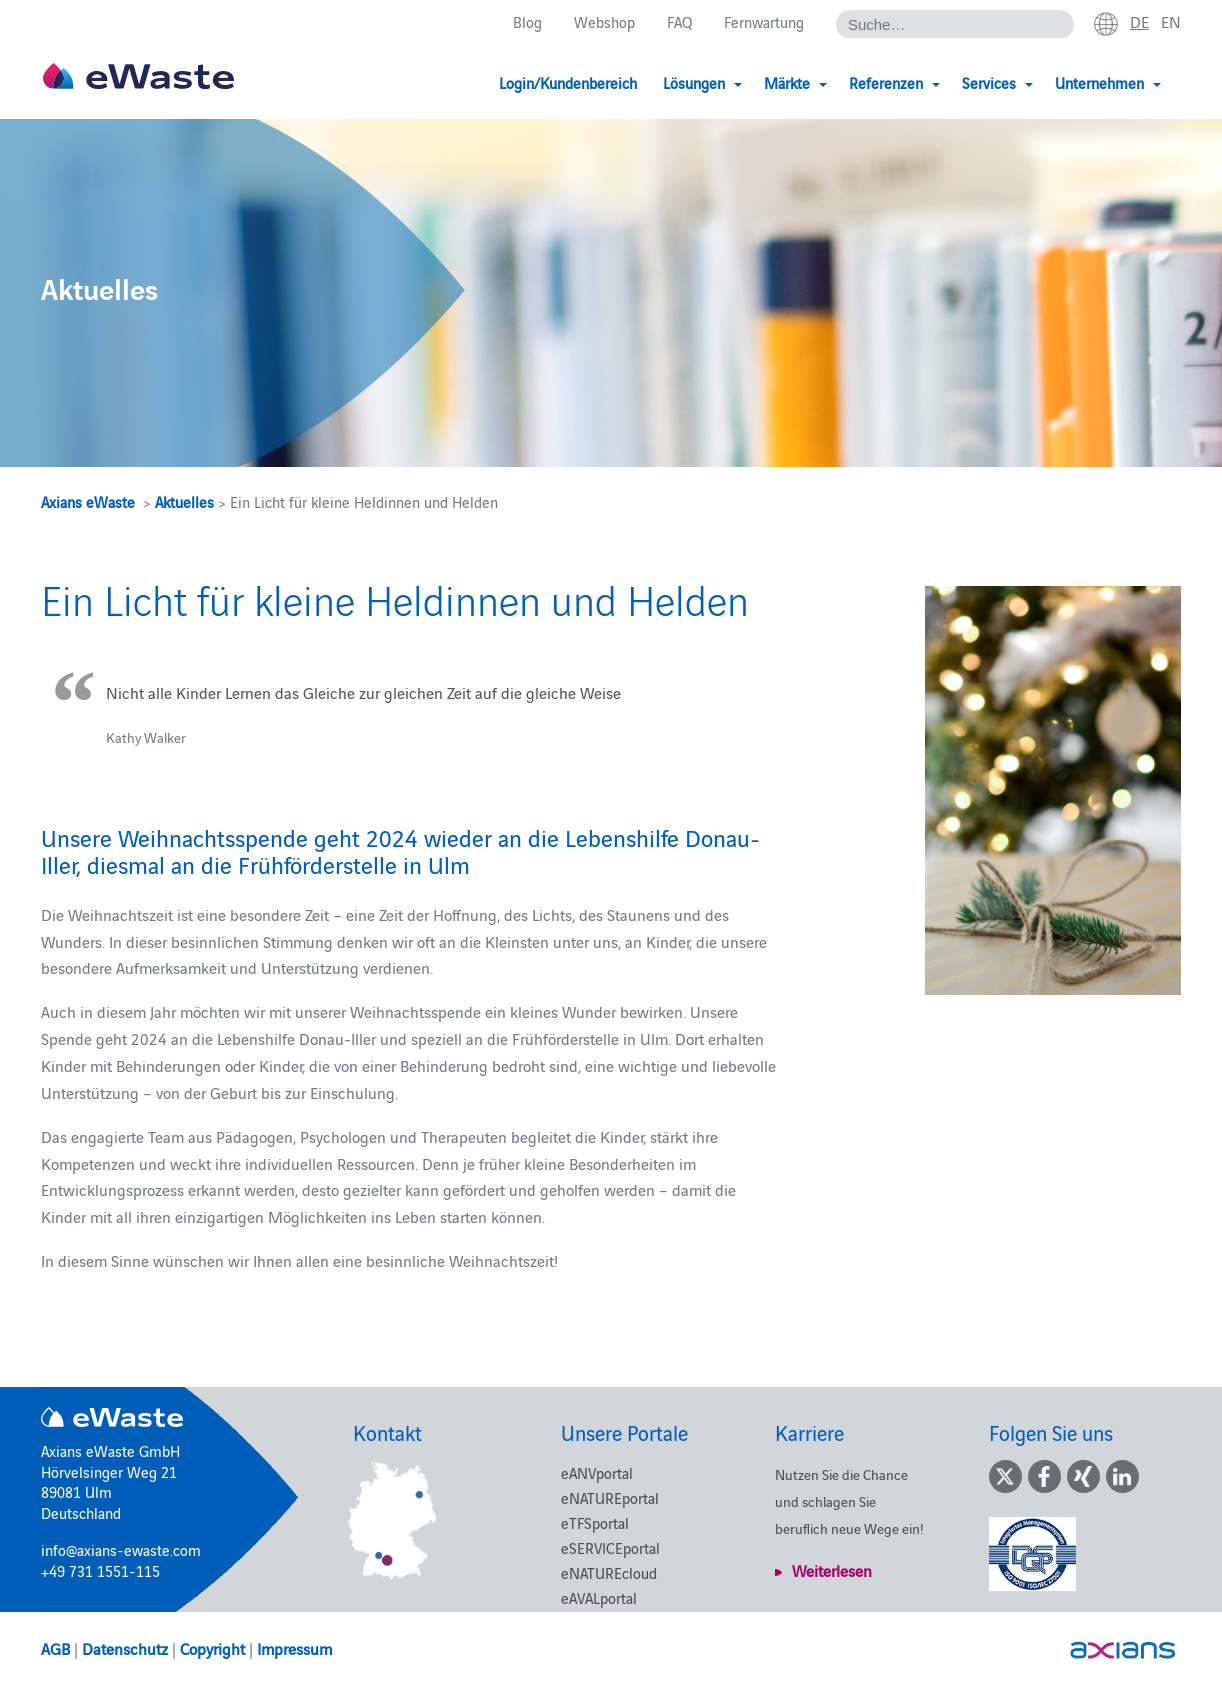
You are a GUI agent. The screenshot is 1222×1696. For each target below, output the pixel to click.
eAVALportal (599, 1597)
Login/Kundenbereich (568, 82)
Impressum (294, 1648)
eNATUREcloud (609, 1572)
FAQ (679, 21)
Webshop (604, 21)
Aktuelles (184, 501)
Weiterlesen (832, 1570)
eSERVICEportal (610, 1547)
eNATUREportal (610, 1497)
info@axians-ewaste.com (121, 1549)
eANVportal (597, 1472)
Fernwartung (764, 21)
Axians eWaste (88, 501)
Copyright (212, 1648)
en (1171, 21)
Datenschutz (125, 1648)
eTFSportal (595, 1522)
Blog (527, 21)
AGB (55, 1648)
